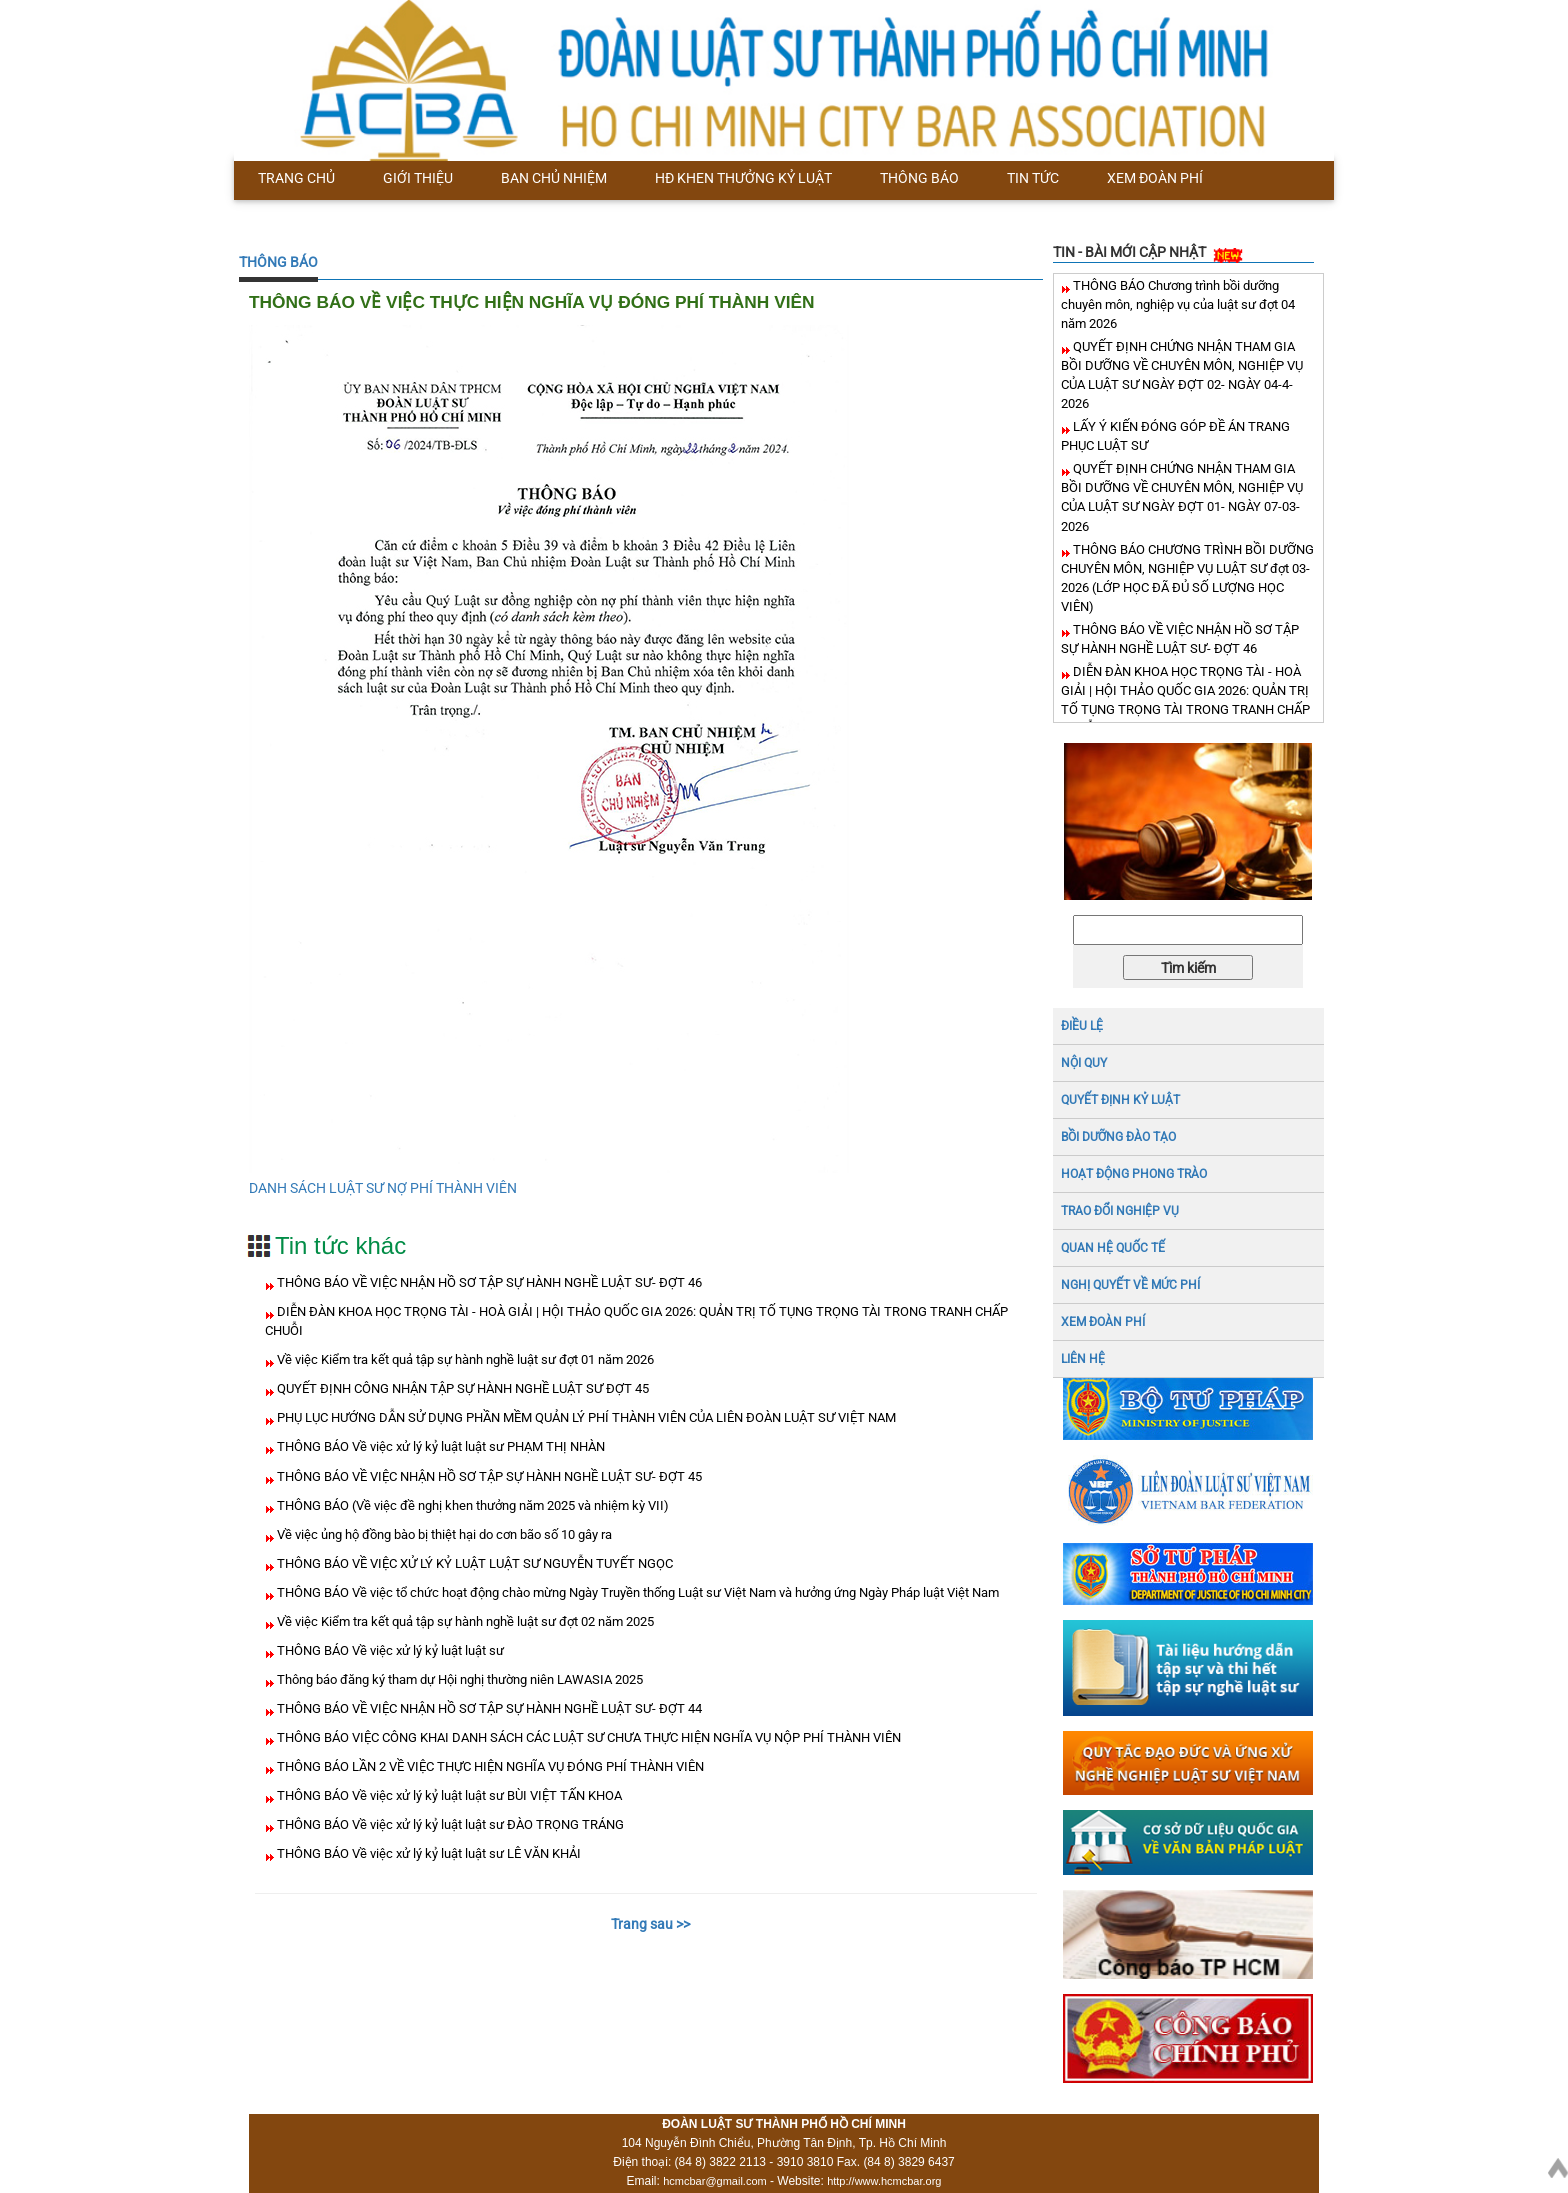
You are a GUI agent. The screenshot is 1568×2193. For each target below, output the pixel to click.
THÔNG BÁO (278, 262)
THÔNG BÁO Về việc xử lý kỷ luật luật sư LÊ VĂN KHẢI (427, 1853)
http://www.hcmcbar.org (884, 2181)
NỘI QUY (1084, 1063)
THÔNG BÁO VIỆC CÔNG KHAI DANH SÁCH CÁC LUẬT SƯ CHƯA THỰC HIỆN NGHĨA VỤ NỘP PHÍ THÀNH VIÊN (587, 1737)
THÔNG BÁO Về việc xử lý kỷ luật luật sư (389, 1650)
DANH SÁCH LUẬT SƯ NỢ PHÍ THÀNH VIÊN (383, 1188)
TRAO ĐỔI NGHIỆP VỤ (1120, 1211)
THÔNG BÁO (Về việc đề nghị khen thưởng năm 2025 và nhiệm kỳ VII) (471, 1505)
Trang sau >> (650, 1924)
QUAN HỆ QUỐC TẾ (1113, 1248)
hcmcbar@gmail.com (714, 2181)
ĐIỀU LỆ (1082, 1026)
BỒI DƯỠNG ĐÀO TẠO (1118, 1137)
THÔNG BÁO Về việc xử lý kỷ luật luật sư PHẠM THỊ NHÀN (439, 1446)
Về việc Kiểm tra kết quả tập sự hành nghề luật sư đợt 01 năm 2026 (464, 1359)
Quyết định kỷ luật (1120, 1100)
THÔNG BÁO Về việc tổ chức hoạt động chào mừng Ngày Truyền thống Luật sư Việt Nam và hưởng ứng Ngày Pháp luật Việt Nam (636, 1592)
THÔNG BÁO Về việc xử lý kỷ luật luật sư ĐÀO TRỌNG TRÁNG (449, 1824)
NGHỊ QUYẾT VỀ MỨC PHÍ (1130, 1285)
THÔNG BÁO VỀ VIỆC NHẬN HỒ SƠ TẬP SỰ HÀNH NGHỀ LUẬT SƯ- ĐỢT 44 (488, 1708)
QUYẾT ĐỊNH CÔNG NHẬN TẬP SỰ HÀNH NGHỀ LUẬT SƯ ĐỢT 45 (461, 1388)
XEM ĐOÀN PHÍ (1103, 1322)
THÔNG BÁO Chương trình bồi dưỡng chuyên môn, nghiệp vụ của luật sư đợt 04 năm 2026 (1178, 304)
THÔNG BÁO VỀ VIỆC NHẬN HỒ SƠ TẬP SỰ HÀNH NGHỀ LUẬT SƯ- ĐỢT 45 (488, 1476)
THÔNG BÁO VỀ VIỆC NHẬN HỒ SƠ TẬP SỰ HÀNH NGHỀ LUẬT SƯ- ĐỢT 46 (488, 1282)
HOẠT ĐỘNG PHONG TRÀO (1134, 1174)
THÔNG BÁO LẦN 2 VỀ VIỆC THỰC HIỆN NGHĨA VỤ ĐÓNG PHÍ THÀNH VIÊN (489, 1766)
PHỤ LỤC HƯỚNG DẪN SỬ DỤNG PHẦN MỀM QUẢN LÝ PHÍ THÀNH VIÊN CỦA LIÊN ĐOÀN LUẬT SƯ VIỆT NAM (585, 1417)
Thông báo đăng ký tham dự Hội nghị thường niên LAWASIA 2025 (458, 1679)
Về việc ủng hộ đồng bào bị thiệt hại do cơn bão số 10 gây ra (443, 1534)
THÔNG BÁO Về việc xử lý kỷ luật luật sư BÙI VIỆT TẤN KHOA (448, 1795)
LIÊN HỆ (1083, 1359)
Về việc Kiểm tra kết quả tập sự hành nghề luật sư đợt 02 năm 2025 (464, 1621)
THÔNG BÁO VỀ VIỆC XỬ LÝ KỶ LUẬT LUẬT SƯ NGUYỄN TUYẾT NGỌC (473, 1563)
